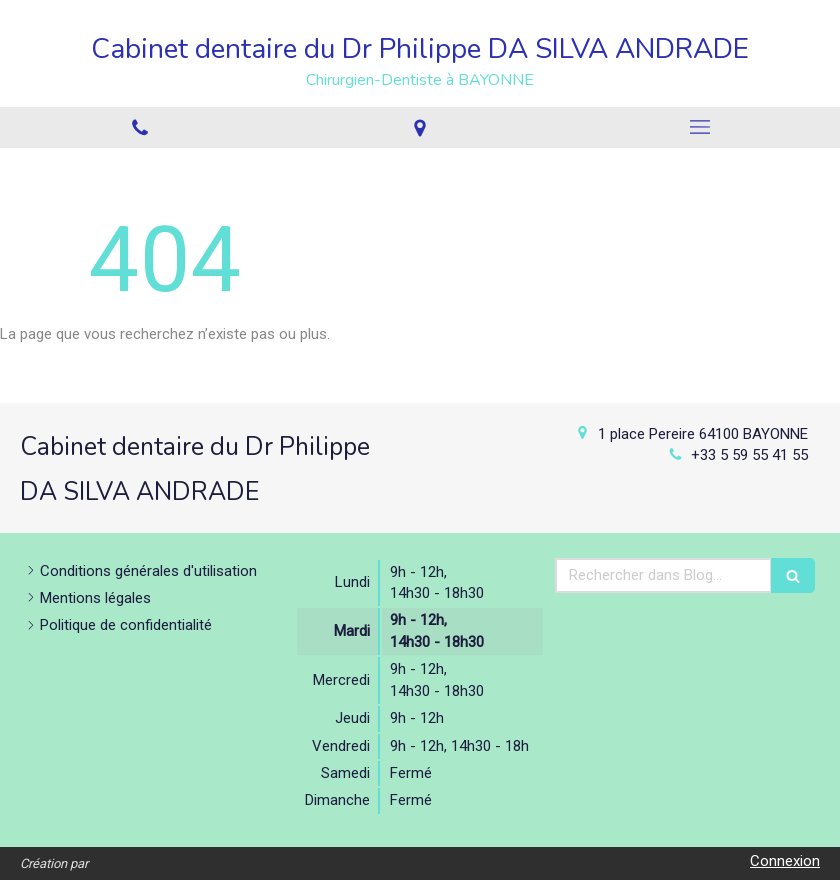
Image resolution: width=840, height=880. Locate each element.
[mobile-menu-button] (700, 127)
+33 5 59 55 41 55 (749, 455)
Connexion (785, 861)
